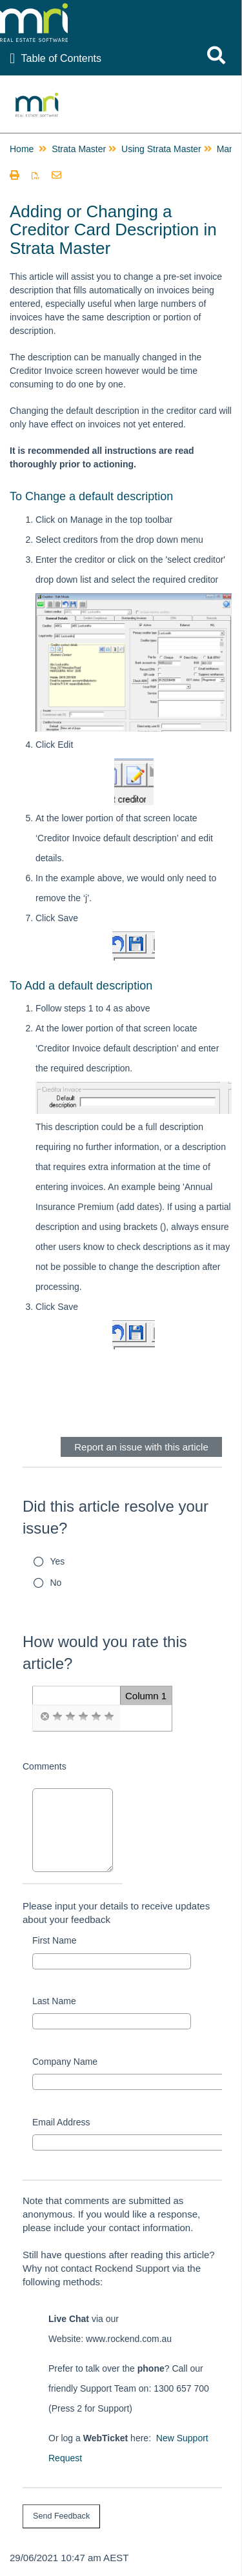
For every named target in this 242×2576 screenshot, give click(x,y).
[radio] (44, 1716)
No (56, 1582)
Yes (57, 1561)
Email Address (61, 2122)
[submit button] (61, 2516)
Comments (44, 1766)
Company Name (64, 2061)
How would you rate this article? (105, 1652)
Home (22, 149)
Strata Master (79, 149)
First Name (54, 1940)
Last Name (54, 2001)
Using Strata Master (161, 149)
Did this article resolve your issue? (115, 1517)
